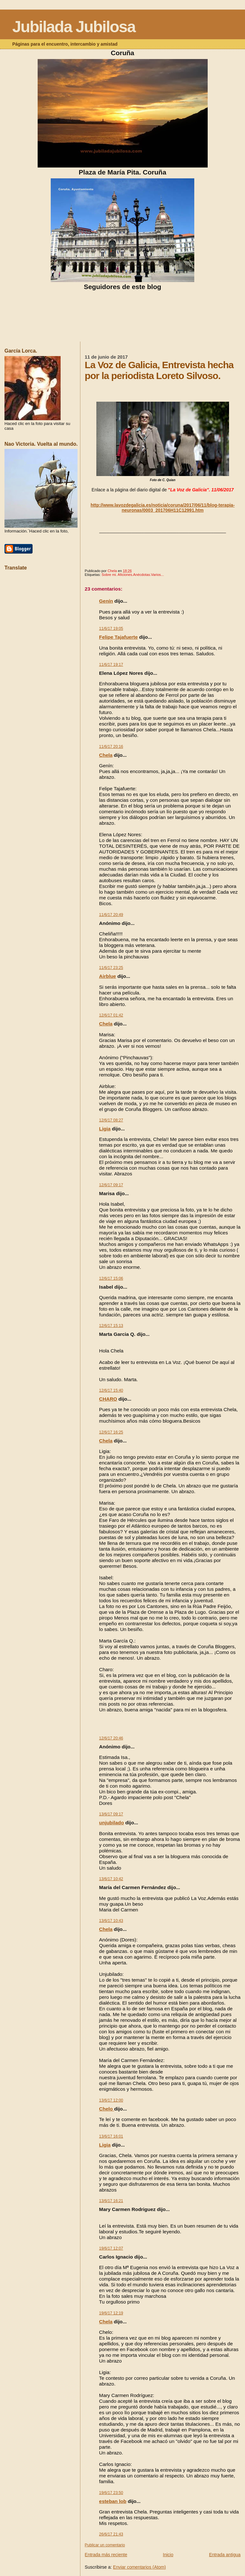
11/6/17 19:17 (111, 664)
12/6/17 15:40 (111, 1390)
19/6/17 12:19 (111, 2313)
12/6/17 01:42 (111, 1015)
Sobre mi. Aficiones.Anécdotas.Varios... (132, 575)
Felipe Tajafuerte (118, 637)
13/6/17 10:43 (111, 1920)
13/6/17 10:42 (111, 1879)
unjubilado (111, 1822)
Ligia (105, 1128)
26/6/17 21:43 (111, 2534)
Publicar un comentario (105, 2545)
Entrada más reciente (106, 2554)
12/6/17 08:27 (111, 1120)
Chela (106, 755)
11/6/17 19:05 (111, 628)
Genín (106, 601)
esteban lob (113, 2501)
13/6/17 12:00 (111, 2100)
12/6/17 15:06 (111, 1278)
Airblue (107, 976)
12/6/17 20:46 (111, 1738)
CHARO (108, 1399)
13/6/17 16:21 (111, 2201)
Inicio (168, 2554)
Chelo (106, 2108)
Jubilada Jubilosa (73, 27)
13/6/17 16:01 (111, 2136)
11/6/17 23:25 (111, 967)
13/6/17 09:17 (111, 1814)
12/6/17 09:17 (111, 1185)
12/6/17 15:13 (111, 1325)
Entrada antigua (225, 2554)
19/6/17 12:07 (111, 2248)
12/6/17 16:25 (111, 1432)
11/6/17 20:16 (111, 746)
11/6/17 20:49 (111, 914)
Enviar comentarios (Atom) (139, 2567)
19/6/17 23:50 (111, 2492)
